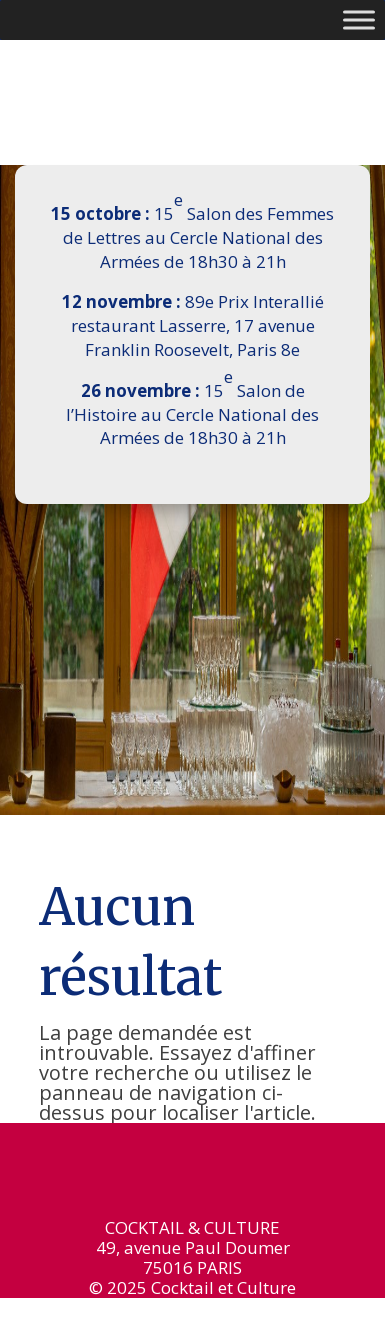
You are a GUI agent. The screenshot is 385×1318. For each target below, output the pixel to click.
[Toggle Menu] (359, 19)
